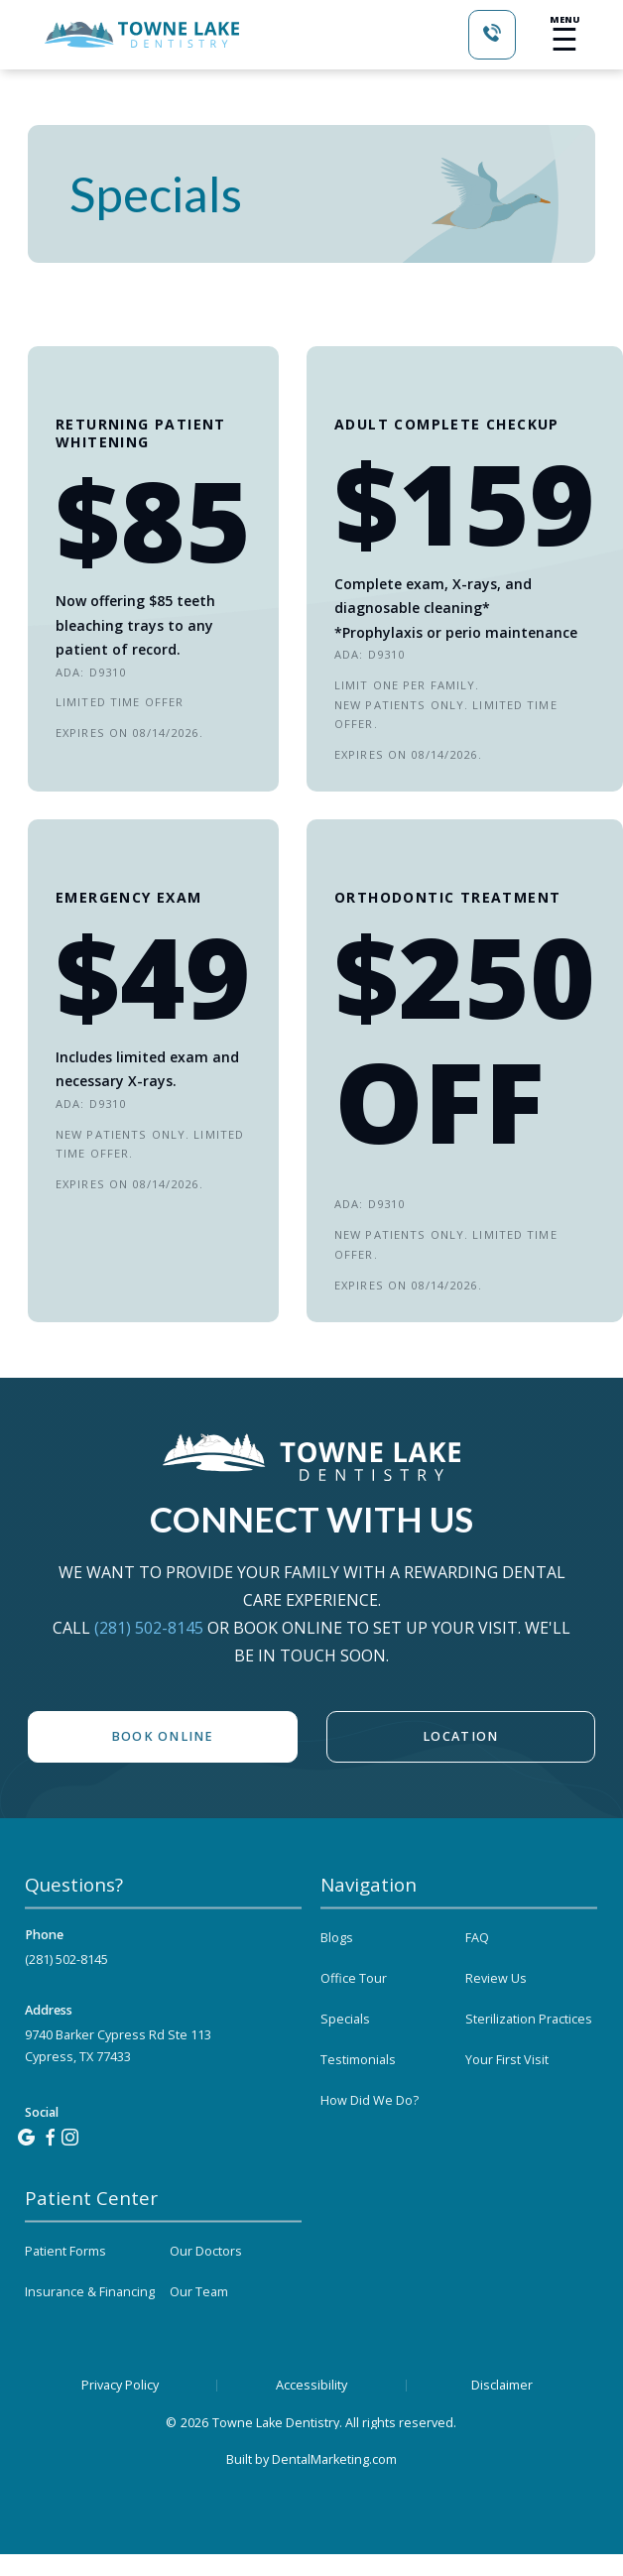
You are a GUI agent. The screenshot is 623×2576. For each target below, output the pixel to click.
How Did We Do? (369, 2139)
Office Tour (353, 2017)
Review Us (496, 2017)
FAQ (477, 1976)
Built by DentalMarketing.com (311, 2459)
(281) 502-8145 (150, 1628)
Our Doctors (206, 2289)
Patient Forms (65, 2289)
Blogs (336, 1976)
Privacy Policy (120, 2386)
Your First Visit (507, 2098)
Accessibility (311, 2386)
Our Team (199, 2330)
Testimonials (358, 2098)
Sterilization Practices (528, 2057)
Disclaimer (502, 2386)
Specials (345, 2057)
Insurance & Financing (90, 2330)
